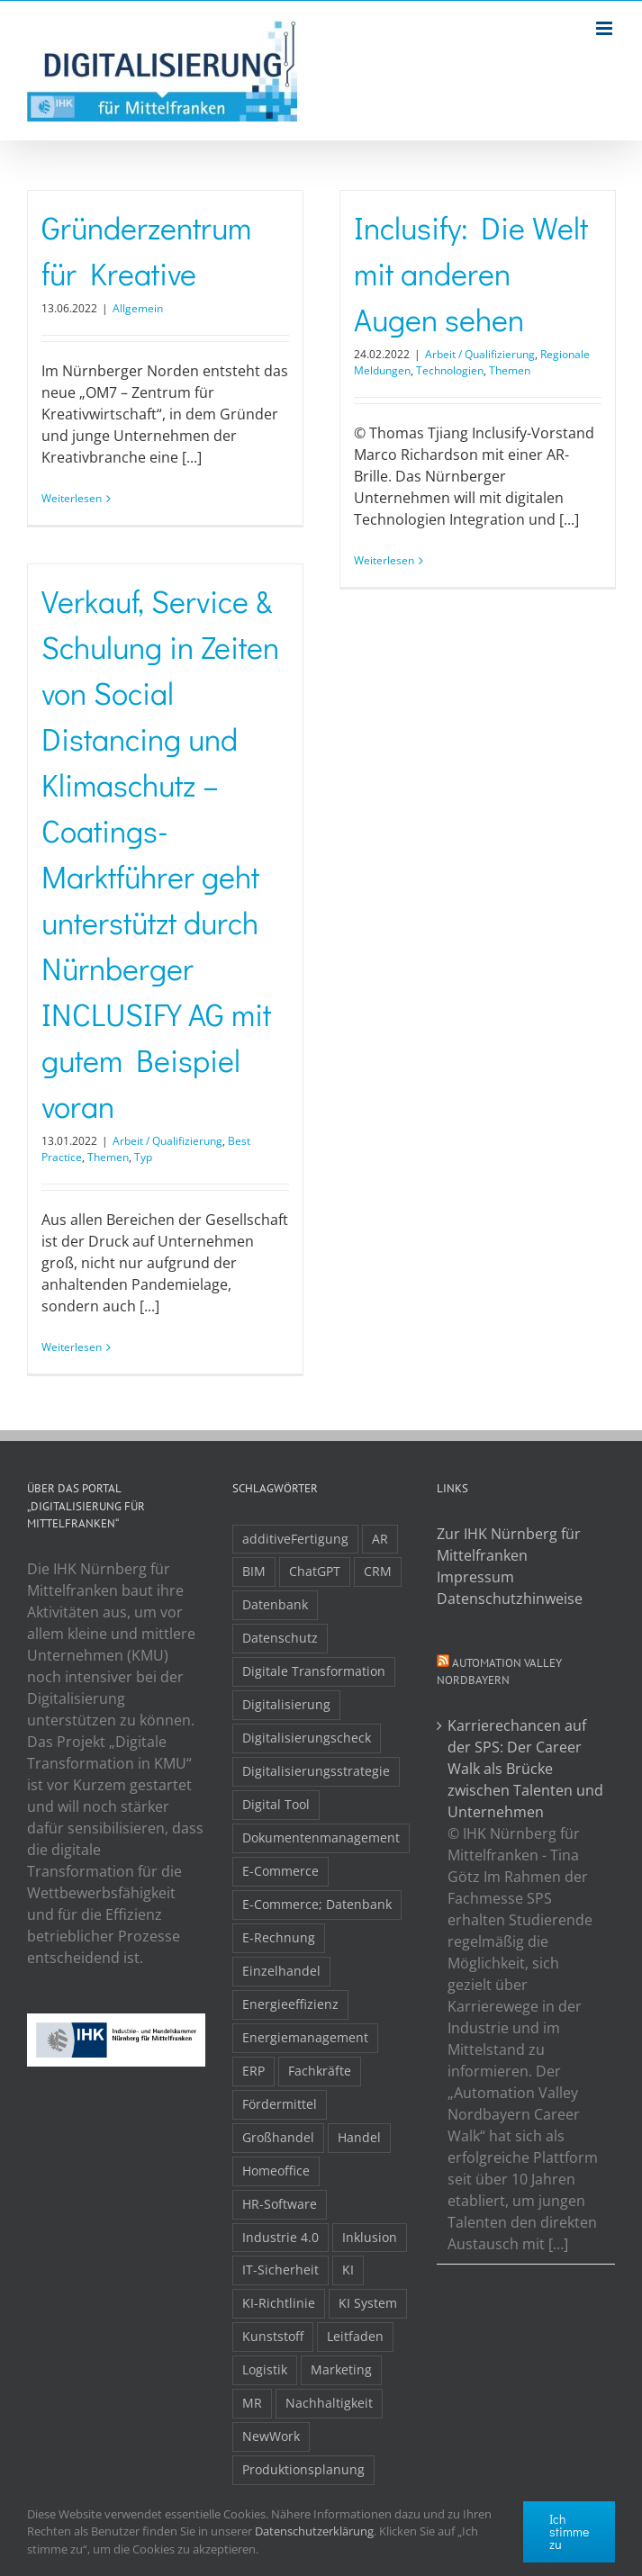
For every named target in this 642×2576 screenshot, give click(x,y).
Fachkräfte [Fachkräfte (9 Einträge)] (319, 2070)
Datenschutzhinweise (510, 1598)
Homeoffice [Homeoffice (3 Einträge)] (276, 2170)
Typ (143, 1157)
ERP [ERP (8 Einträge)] (253, 2070)
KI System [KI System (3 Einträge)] (368, 2302)
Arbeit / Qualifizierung (480, 354)
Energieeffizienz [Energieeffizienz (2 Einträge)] (290, 2004)
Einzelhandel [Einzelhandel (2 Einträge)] (281, 1970)
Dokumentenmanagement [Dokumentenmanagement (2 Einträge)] (321, 1837)
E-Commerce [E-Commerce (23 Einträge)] (280, 1870)
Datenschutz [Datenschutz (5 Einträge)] (280, 1637)
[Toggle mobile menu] (605, 28)
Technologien (450, 370)
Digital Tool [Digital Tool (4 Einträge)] (276, 1804)
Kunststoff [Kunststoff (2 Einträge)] (272, 2336)
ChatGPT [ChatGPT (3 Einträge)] (314, 1571)
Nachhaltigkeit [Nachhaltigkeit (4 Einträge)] (329, 2402)
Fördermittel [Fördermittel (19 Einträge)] (279, 2103)
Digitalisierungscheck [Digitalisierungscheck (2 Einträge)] (306, 1737)
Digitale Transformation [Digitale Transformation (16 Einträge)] (313, 1671)
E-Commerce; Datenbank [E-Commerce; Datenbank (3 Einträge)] (317, 1904)
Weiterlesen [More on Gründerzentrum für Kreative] (71, 498)
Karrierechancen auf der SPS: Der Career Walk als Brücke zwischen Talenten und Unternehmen (525, 1769)
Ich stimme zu (569, 2531)
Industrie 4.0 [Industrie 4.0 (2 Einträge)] (280, 2237)
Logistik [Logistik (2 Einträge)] (264, 2369)
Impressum (475, 1577)
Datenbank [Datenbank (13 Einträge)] (275, 1604)
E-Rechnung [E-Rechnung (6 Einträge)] (278, 1937)
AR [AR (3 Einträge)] (380, 1538)
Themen (509, 370)
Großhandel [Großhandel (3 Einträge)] (278, 2137)
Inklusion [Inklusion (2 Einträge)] (369, 2237)
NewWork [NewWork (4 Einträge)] (271, 2436)
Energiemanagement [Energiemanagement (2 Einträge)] (305, 2037)
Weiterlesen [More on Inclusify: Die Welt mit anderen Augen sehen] (384, 560)
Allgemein (138, 308)
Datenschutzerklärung (314, 2531)
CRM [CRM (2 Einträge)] (378, 1571)
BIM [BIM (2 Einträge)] (254, 1571)
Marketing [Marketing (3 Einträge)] (341, 2369)
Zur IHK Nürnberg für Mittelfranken (509, 1544)
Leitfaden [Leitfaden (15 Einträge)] (355, 2336)
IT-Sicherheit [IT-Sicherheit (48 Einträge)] (280, 2269)
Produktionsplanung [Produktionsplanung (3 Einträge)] (303, 2469)
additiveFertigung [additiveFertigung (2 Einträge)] (295, 1538)
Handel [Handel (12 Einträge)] (359, 2137)
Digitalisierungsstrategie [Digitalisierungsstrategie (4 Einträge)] (316, 1770)
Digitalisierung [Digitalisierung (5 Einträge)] (286, 1704)
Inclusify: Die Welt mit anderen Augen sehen (471, 273)
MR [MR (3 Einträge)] (252, 2402)
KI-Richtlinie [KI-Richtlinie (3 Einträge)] (278, 2302)
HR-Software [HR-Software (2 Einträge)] (279, 2203)
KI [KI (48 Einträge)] (348, 2269)
